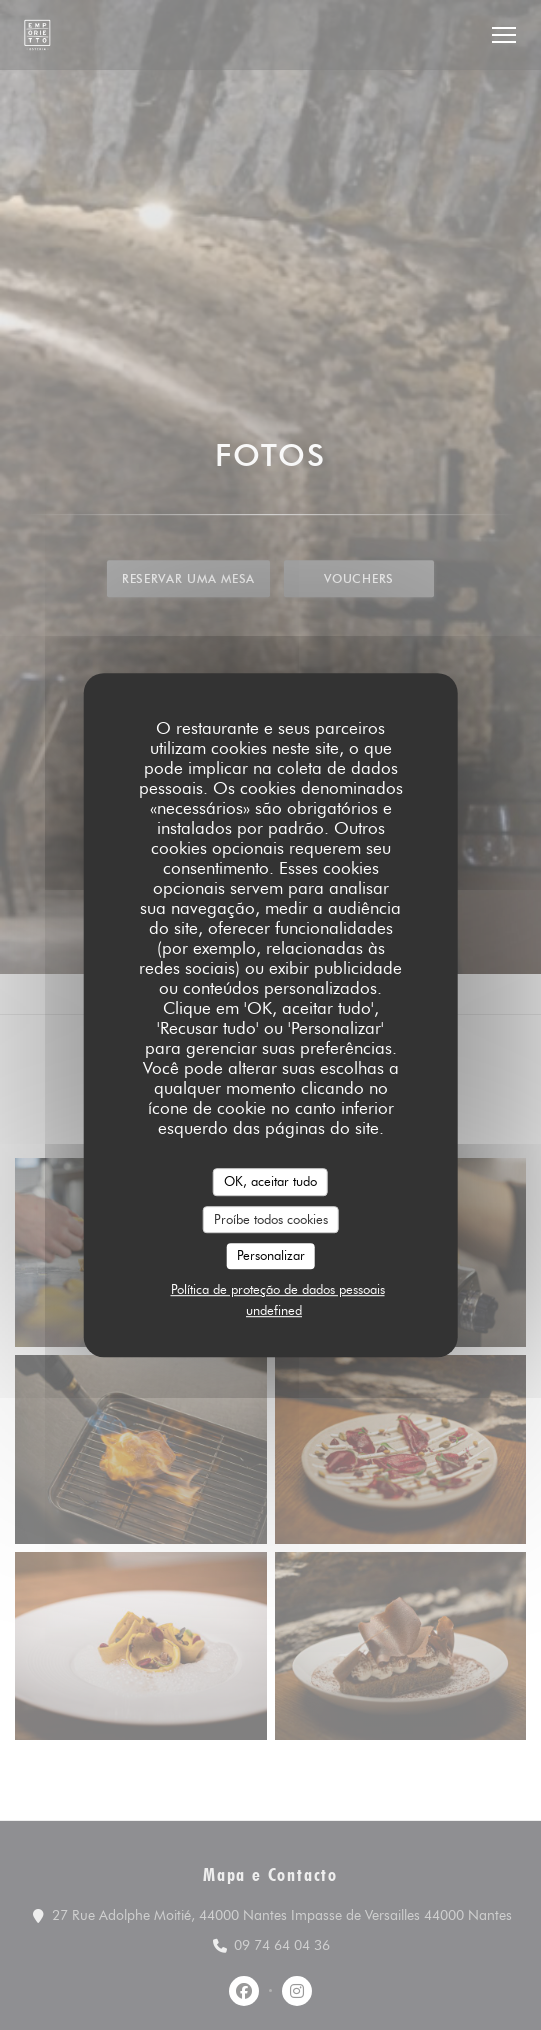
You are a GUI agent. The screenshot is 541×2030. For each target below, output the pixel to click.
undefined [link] (274, 1310)
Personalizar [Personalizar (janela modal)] (271, 1255)
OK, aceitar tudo (270, 1181)
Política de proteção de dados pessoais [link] (278, 1289)
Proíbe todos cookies (271, 1219)
